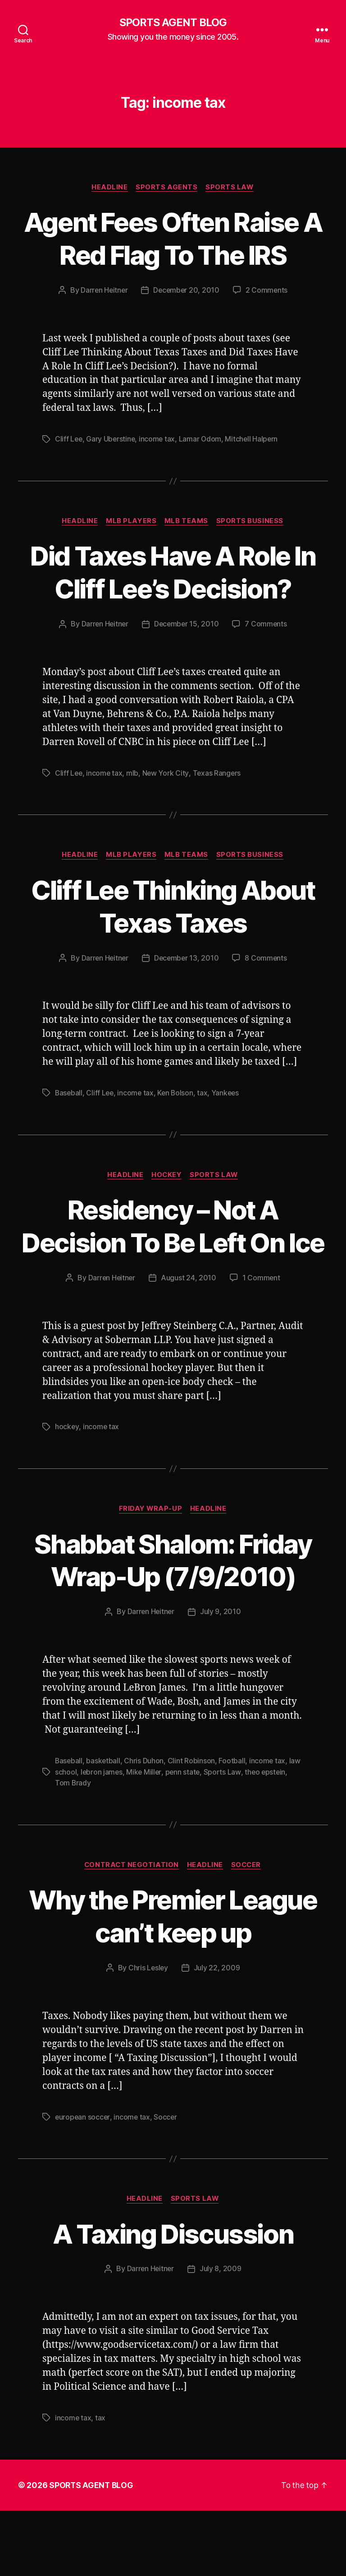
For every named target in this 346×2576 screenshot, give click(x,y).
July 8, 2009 (221, 2334)
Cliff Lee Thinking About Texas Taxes (173, 906)
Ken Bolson (177, 1093)
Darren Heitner (103, 290)
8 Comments (267, 958)
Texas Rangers (218, 773)
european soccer (83, 2182)
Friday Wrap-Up (150, 1542)
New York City (167, 773)
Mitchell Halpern (254, 439)
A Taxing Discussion (172, 2299)
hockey (67, 1460)
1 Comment (262, 1311)
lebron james (102, 1837)
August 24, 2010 (189, 1311)
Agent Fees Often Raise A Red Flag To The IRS (173, 238)
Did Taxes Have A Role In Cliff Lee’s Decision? (173, 573)
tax (205, 1093)
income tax (159, 439)
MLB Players (131, 522)
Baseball (69, 1093)
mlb (133, 773)
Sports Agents (167, 188)
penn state (184, 1837)
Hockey (166, 1176)
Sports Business (251, 522)
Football (233, 1826)
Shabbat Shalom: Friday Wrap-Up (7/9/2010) (173, 1609)
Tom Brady (73, 1848)
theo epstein (267, 1837)
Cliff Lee (69, 439)
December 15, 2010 (186, 624)
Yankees (228, 1093)
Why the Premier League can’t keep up (173, 1981)
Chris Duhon (145, 1826)
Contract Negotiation (130, 1931)
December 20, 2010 (186, 290)
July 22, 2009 (217, 2033)
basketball (104, 1826)
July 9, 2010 (220, 1678)
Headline (109, 188)
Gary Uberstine (112, 439)
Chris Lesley (148, 2033)
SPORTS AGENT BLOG (173, 22)
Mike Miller (145, 1837)
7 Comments (267, 624)
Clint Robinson (192, 1826)
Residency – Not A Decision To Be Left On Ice (173, 1242)
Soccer (247, 1931)
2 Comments (267, 290)
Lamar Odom (202, 439)
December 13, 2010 (186, 958)
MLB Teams (187, 522)
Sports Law (231, 188)
